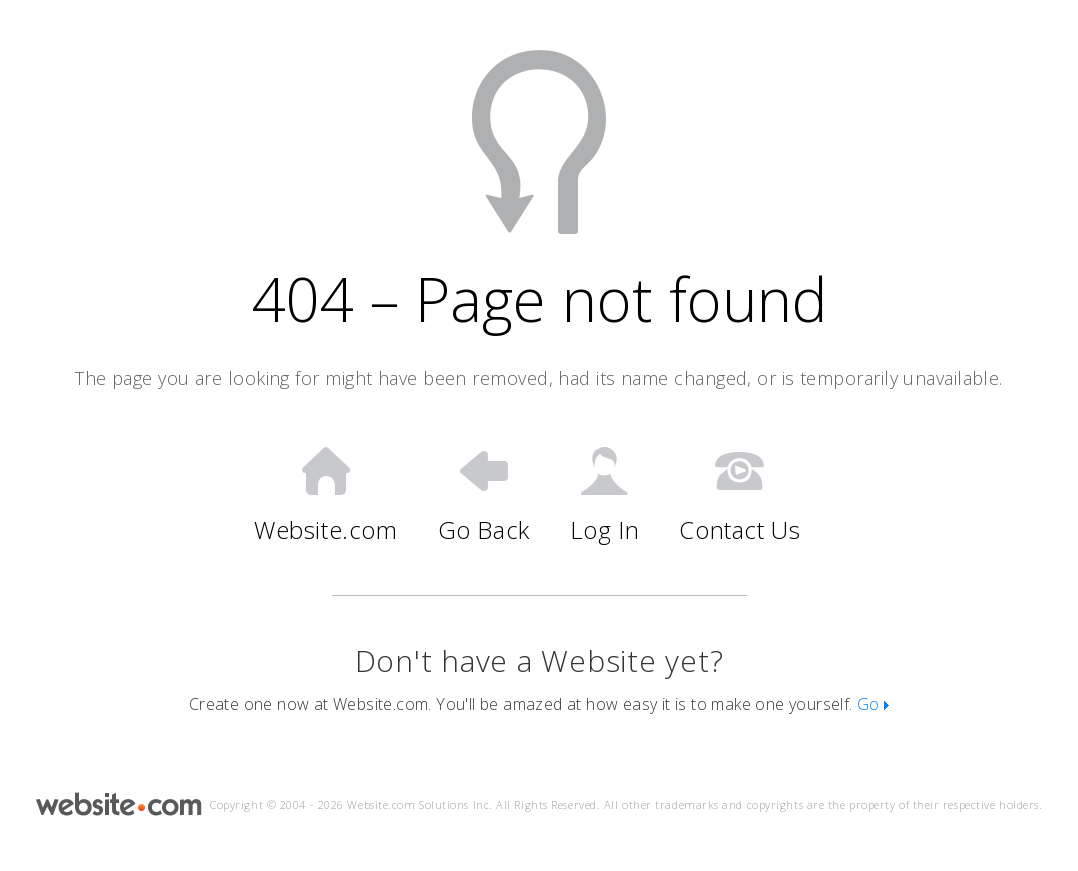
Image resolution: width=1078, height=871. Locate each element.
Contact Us (739, 496)
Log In (605, 496)
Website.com (326, 496)
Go (873, 704)
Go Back (484, 496)
